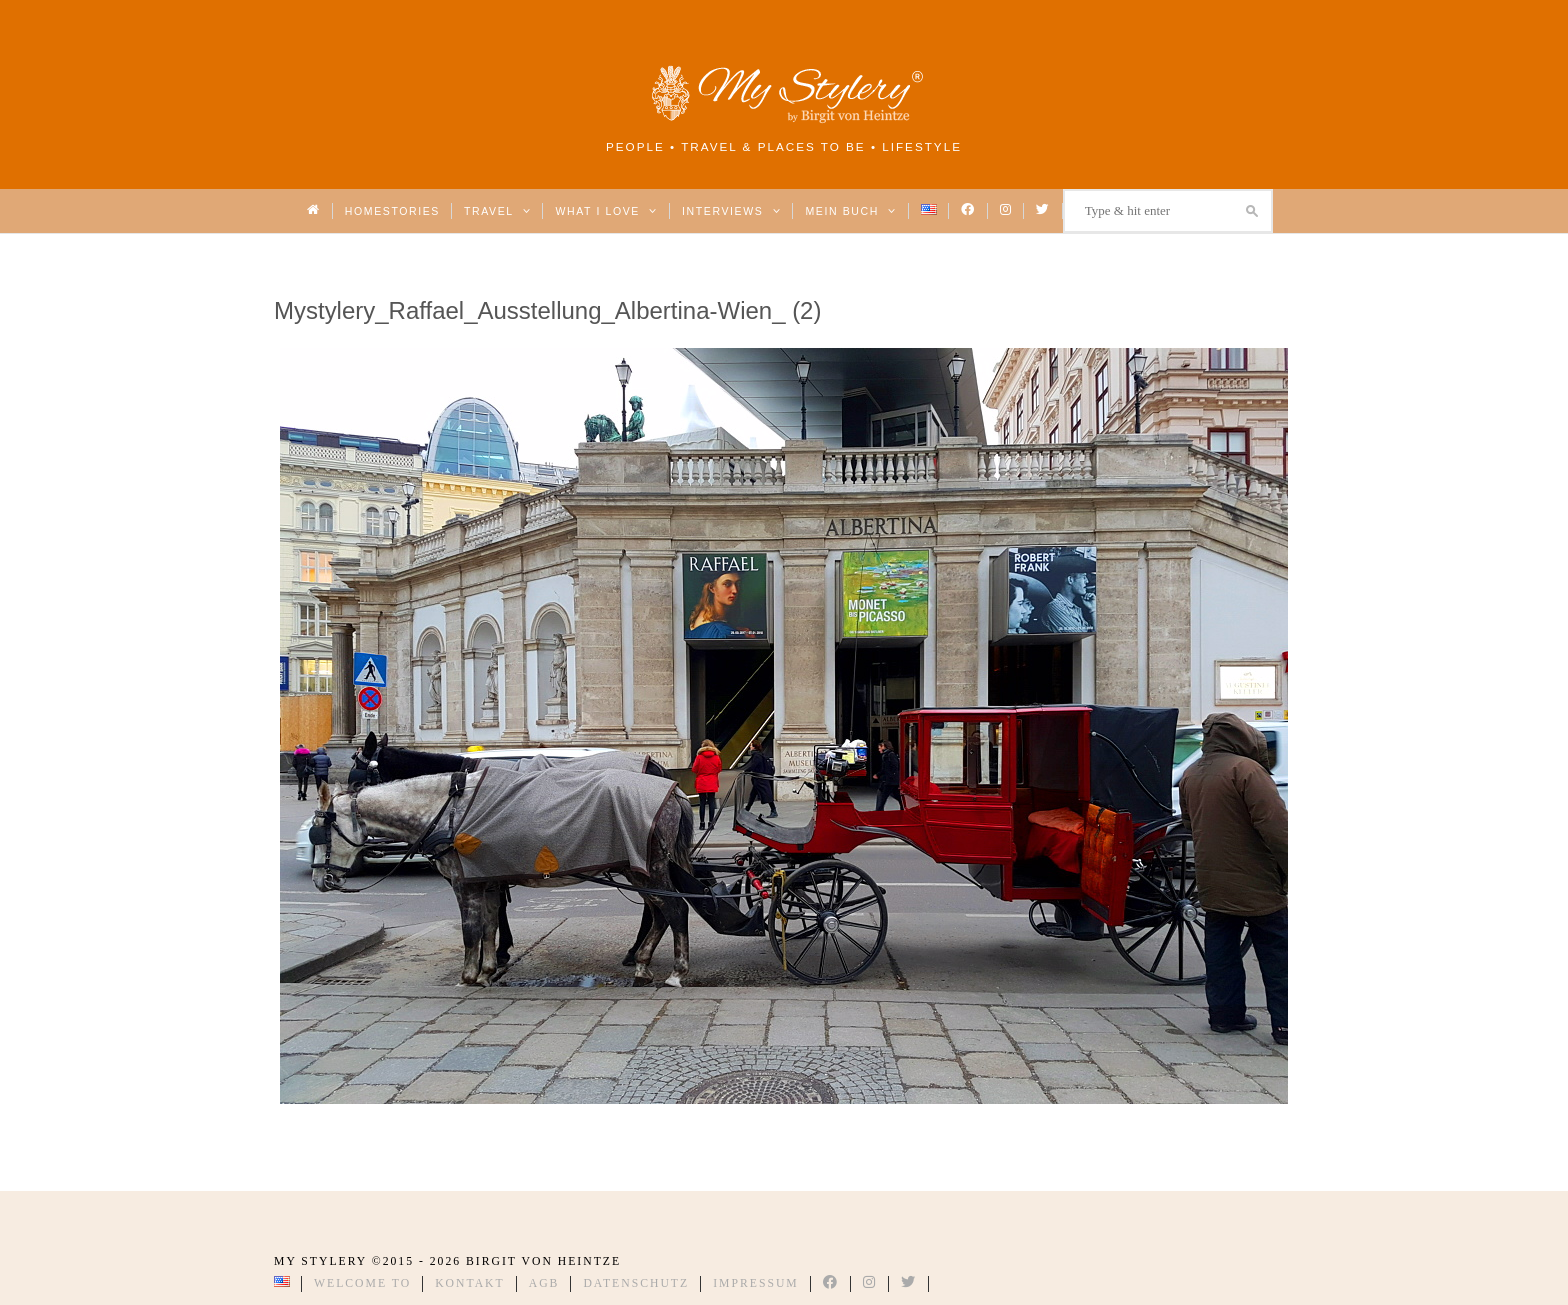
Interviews (731, 211)
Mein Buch (851, 211)
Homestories (392, 211)
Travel (497, 211)
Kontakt (470, 1283)
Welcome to (362, 1283)
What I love (606, 211)
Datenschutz (636, 1283)
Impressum (756, 1283)
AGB (544, 1283)
